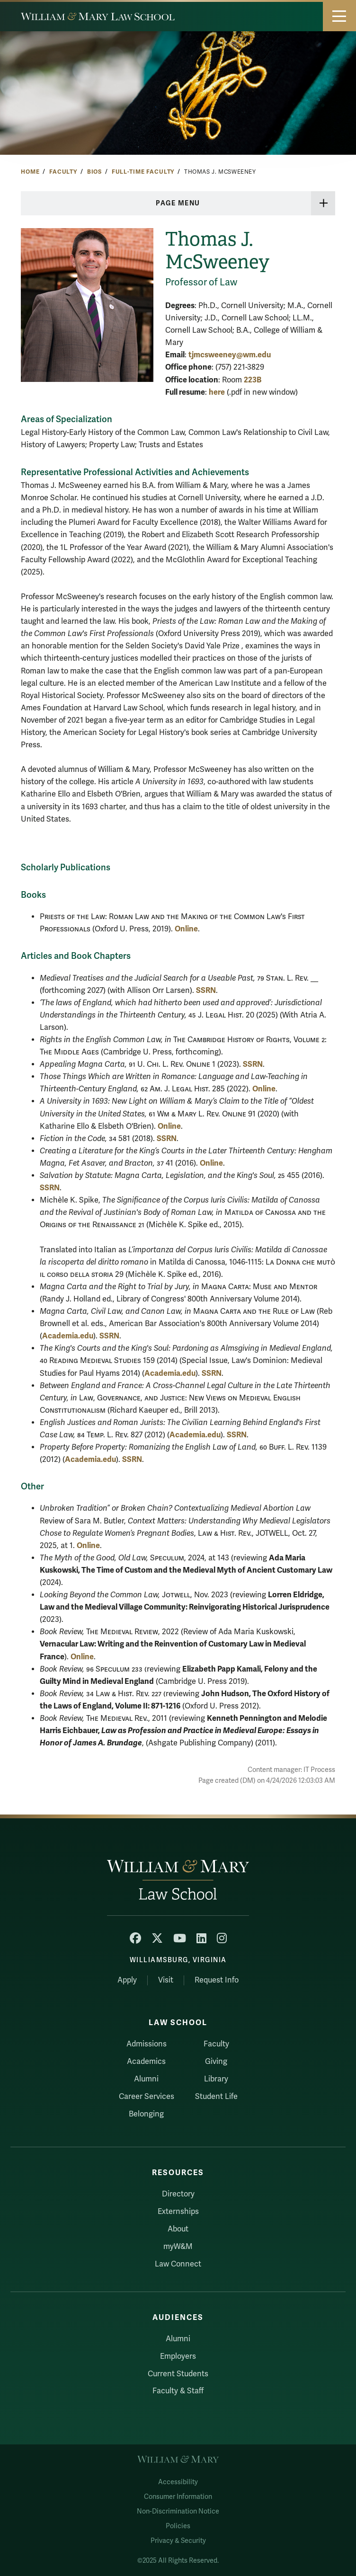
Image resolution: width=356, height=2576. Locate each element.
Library (216, 2079)
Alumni (146, 2079)
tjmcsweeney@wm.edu (229, 355)
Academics (146, 2061)
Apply (127, 1980)
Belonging (146, 2114)
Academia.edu (67, 1336)
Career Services (146, 2096)
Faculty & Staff (178, 2391)
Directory (178, 2194)
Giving (216, 2061)
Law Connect (178, 2264)
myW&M (178, 2246)
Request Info (217, 1980)
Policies (178, 2526)
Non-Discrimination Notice (178, 2511)
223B (252, 380)
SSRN (206, 990)
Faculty (63, 172)
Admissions (146, 2044)
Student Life (216, 2096)
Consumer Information (178, 2497)
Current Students (178, 2374)
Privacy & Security (178, 2541)
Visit (165, 1980)
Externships (178, 2211)
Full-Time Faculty (143, 172)
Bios (94, 172)
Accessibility (178, 2482)
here (217, 392)
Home (30, 172)
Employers (178, 2356)
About (178, 2229)
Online (186, 929)
